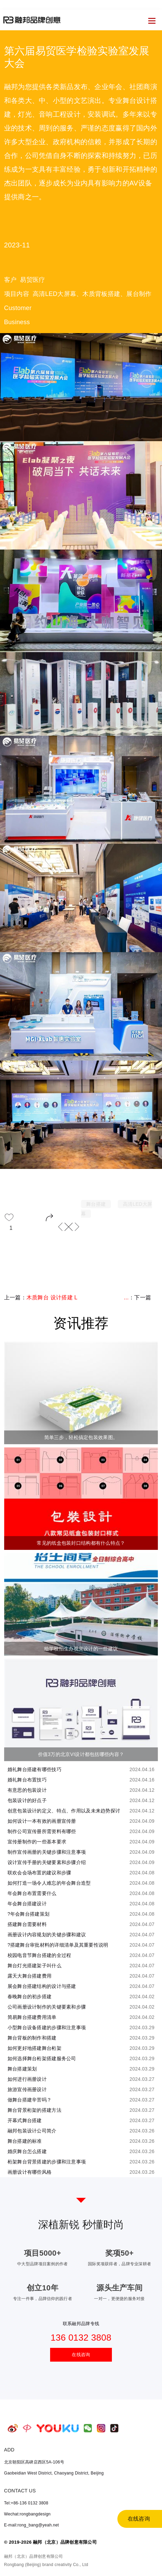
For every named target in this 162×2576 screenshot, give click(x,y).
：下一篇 (137, 1297)
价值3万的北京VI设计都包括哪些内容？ (81, 1754)
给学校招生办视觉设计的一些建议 (81, 1648)
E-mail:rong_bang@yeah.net (31, 2525)
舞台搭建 (96, 1204)
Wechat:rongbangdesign (27, 2514)
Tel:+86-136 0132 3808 (26, 2503)
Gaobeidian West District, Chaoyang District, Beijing (54, 2473)
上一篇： (41, 1300)
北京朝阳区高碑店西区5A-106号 (34, 2462)
